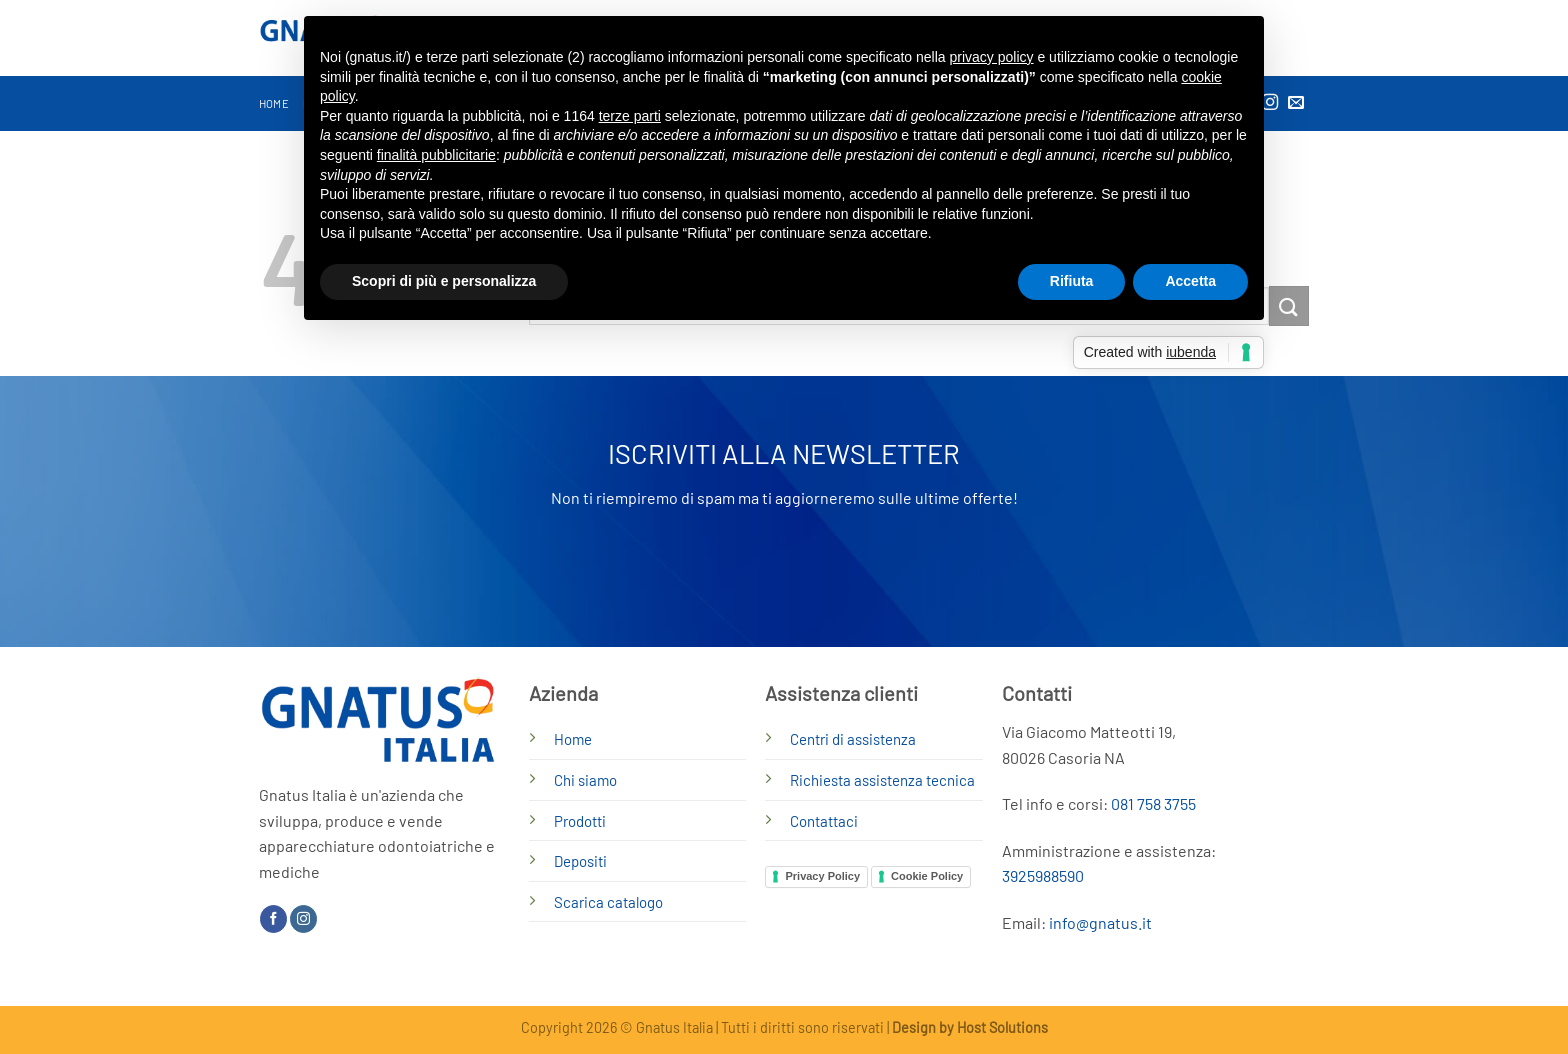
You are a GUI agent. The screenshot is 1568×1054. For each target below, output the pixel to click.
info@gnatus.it (1100, 922)
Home (274, 103)
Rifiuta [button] (1072, 281)
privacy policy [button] (992, 57)
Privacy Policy (822, 876)
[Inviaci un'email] (1296, 103)
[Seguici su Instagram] (303, 919)
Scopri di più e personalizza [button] (444, 281)
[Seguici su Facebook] (273, 919)
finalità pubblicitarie (436, 155)
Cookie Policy (927, 876)
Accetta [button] (1190, 281)
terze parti (630, 116)
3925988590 (1043, 875)
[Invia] (1289, 305)
